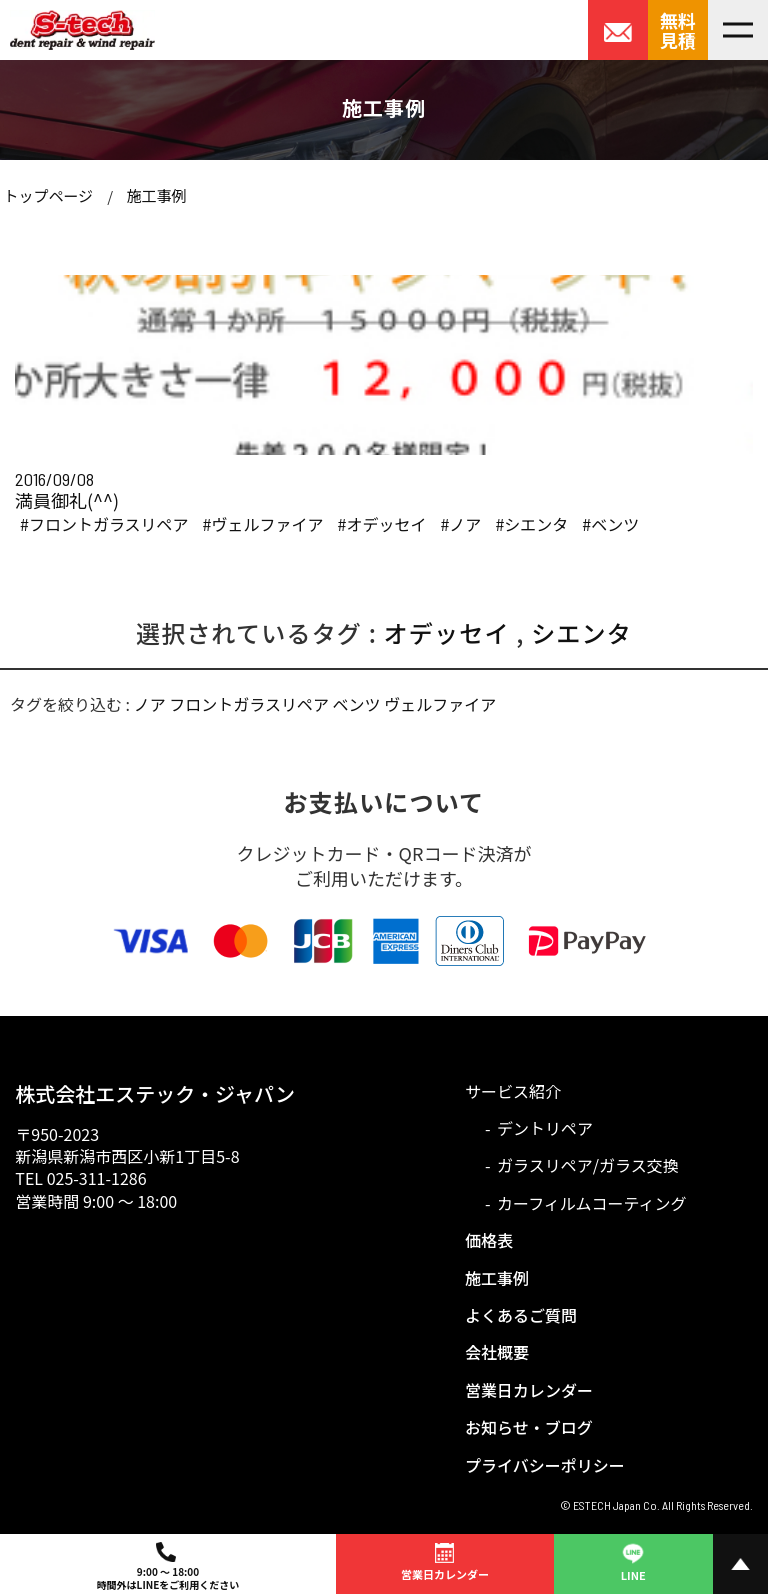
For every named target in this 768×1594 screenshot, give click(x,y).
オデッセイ (447, 632)
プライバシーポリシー (545, 1465)
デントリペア (545, 1128)
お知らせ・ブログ (529, 1427)
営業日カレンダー (529, 1390)
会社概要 (497, 1352)
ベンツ (357, 704)
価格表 (489, 1240)
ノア (150, 704)
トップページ (48, 195)
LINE (633, 1560)
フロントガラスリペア (249, 704)
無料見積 (678, 30)
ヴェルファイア (440, 704)
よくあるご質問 (521, 1315)
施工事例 (156, 195)
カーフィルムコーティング (591, 1203)
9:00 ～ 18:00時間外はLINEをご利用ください (168, 1567)
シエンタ (581, 632)
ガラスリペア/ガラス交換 (588, 1165)
